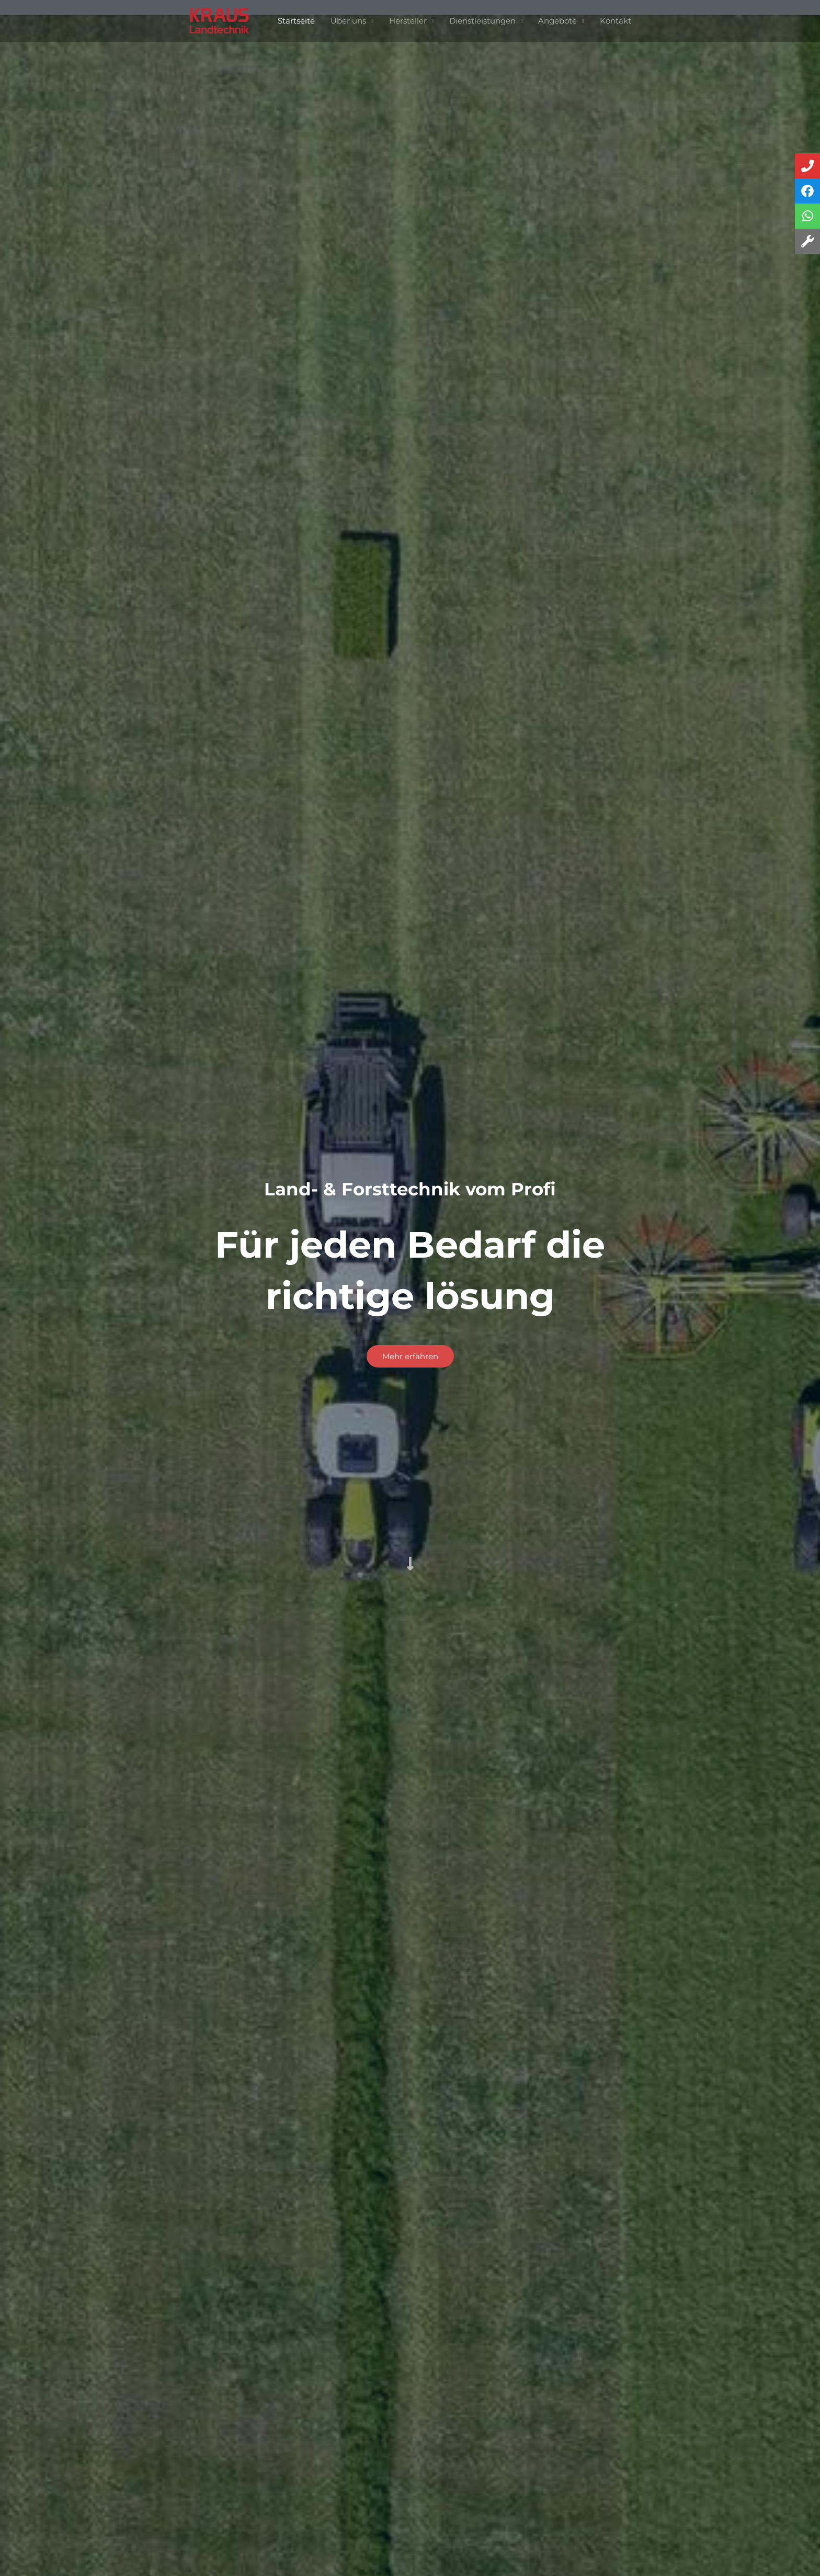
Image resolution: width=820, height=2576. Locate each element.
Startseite (296, 21)
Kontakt (615, 21)
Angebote (557, 21)
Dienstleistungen (482, 21)
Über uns (348, 21)
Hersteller (408, 21)
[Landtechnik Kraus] (220, 20)
